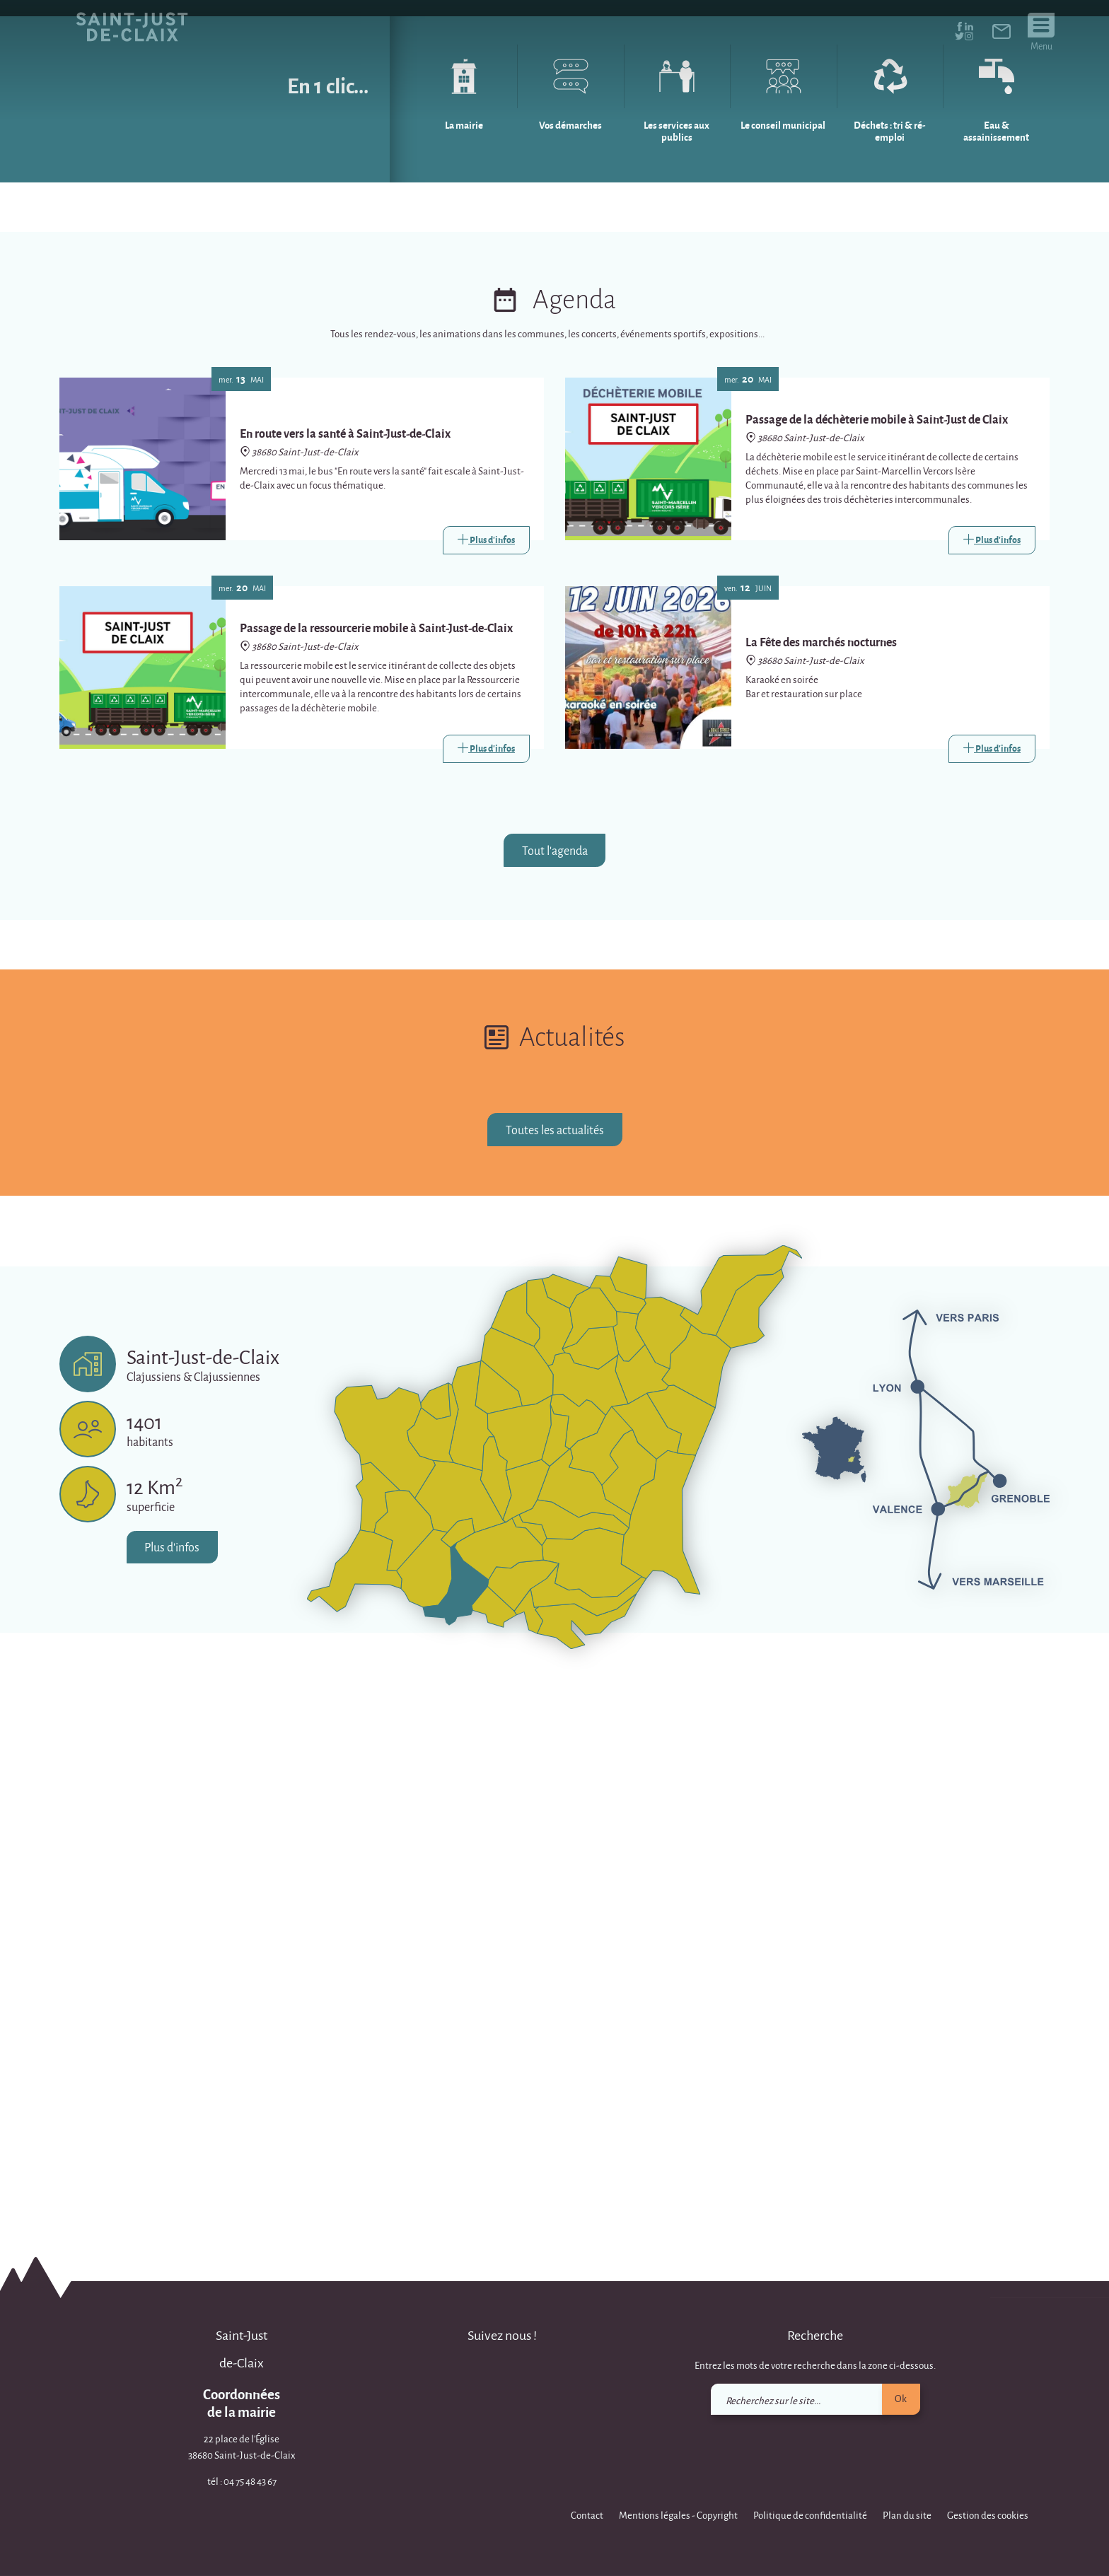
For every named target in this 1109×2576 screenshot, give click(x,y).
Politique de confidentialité (810, 2515)
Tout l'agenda (555, 1389)
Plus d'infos (172, 2086)
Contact (587, 2515)
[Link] (486, 1079)
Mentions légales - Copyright (678, 2515)
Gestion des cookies (987, 2515)
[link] (1001, 34)
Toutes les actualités (555, 1668)
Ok (901, 2398)
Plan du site (907, 2515)
